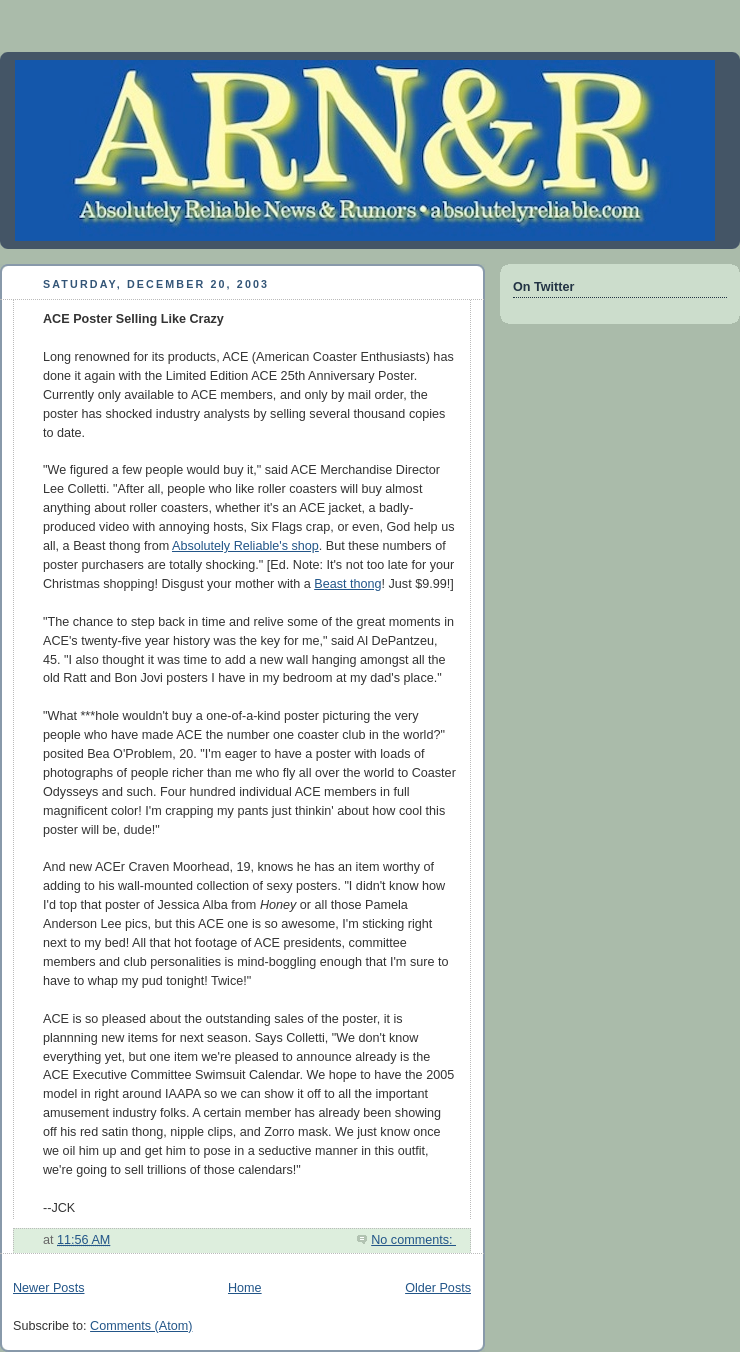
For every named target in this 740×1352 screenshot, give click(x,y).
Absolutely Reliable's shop (245, 546)
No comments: (413, 1240)
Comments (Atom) (141, 1326)
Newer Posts (48, 1288)
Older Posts (438, 1288)
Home (245, 1288)
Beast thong (347, 584)
